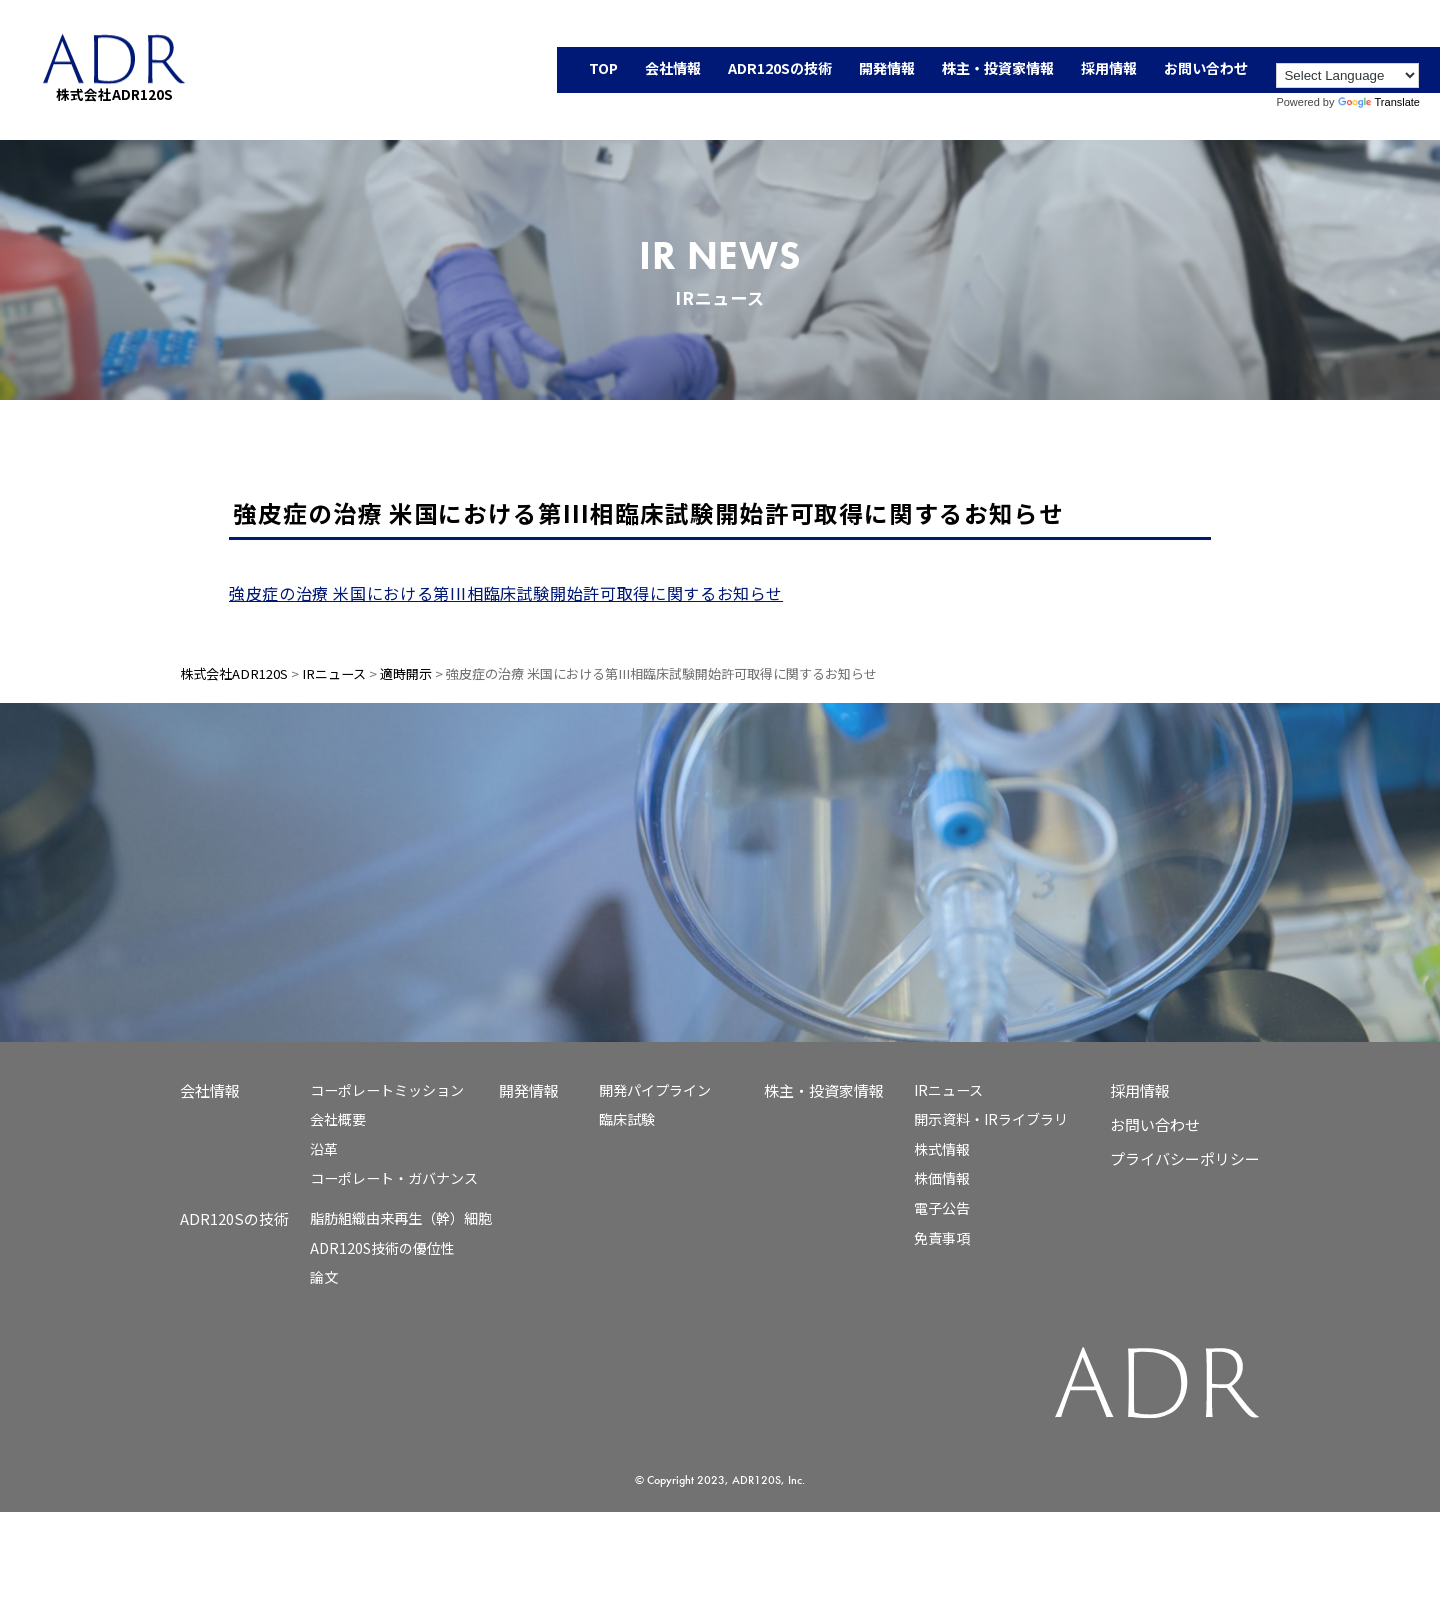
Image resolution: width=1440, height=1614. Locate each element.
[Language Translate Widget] (1347, 75)
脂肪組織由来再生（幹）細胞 (401, 1218)
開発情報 (529, 1090)
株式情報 (942, 1149)
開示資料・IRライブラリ (991, 1119)
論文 (324, 1277)
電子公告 (942, 1208)
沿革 (324, 1149)
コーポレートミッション (387, 1090)
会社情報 (210, 1090)
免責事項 (942, 1238)
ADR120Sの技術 (234, 1218)
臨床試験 (627, 1119)
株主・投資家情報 (824, 1090)
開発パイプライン (655, 1090)
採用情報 (1140, 1090)
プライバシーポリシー (1185, 1158)
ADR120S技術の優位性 (382, 1248)
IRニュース (948, 1090)
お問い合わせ (1155, 1124)
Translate (1379, 102)
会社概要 (338, 1119)
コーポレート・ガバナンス (394, 1178)
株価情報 (942, 1178)
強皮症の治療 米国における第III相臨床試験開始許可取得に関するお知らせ (506, 593)
